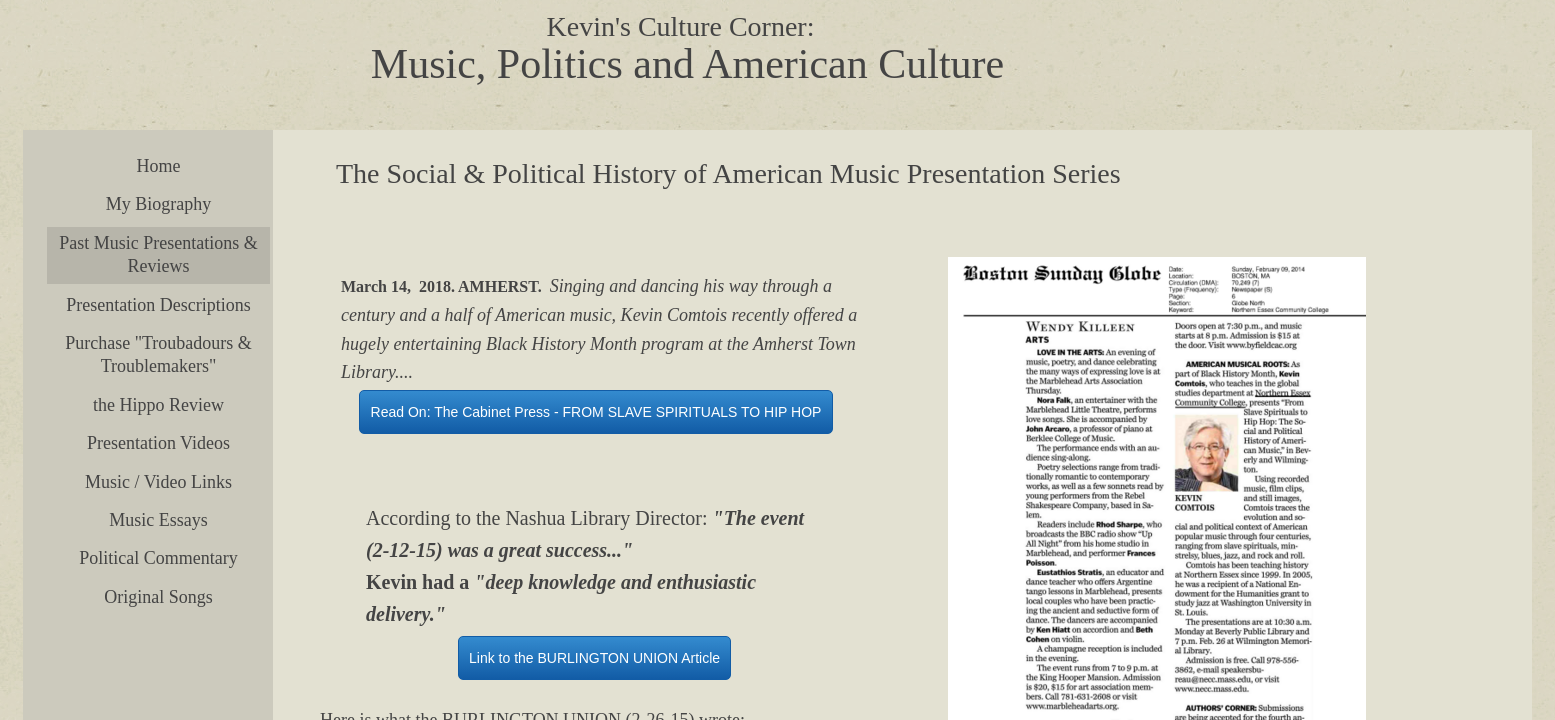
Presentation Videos (158, 443)
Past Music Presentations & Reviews (158, 254)
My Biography (159, 204)
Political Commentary (158, 558)
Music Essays (158, 520)
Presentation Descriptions (158, 305)
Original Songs (158, 597)
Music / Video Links (158, 482)
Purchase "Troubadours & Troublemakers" (158, 354)
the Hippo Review (158, 405)
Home (159, 166)
